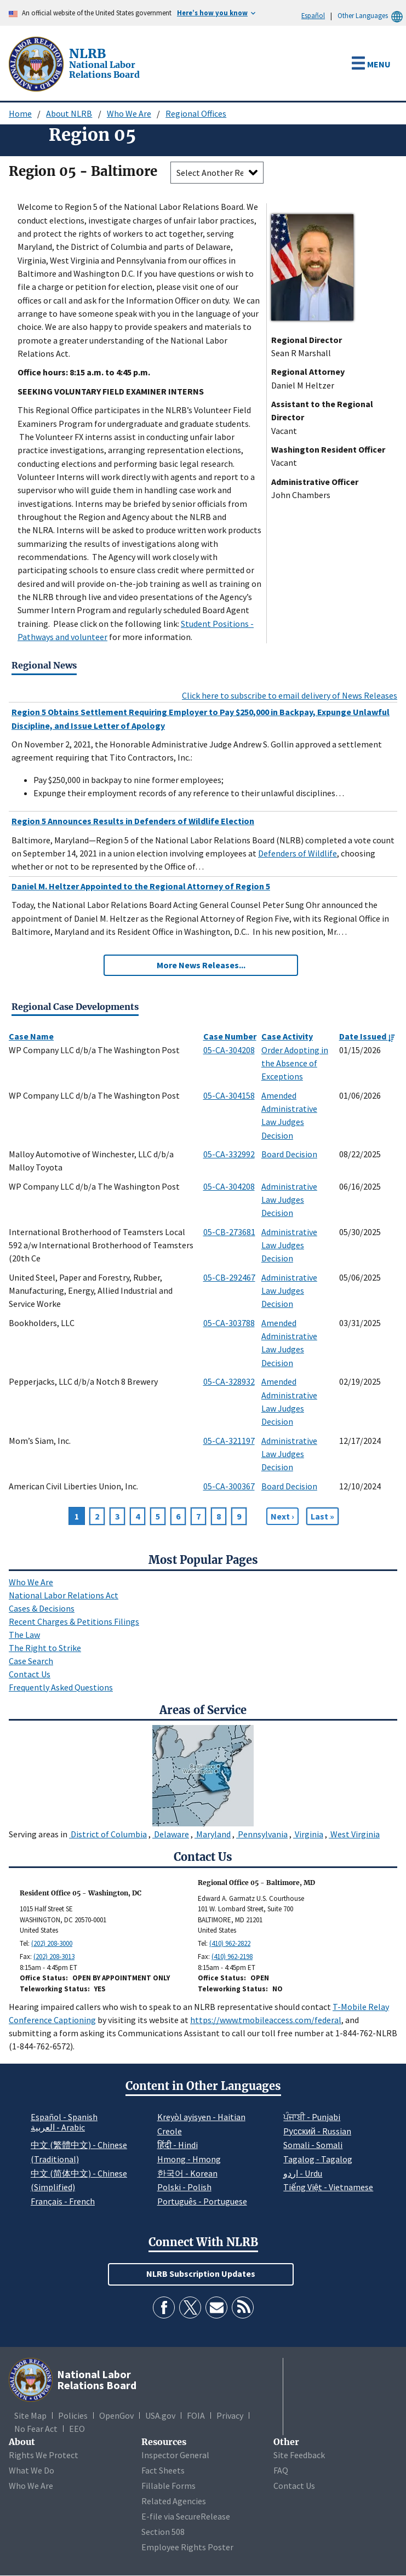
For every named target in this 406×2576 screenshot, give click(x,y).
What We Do (31, 2470)
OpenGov (116, 2415)
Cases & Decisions (42, 1608)
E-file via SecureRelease (185, 2516)
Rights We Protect (43, 2454)
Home (20, 113)
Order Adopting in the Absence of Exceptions (294, 1063)
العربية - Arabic (58, 2128)
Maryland (213, 1834)
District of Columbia (108, 1834)
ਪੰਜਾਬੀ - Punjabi (311, 2116)
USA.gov (160, 2415)
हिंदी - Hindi (177, 2144)
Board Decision (289, 1154)
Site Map (30, 2415)
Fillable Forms (168, 2485)
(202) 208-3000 (51, 1943)
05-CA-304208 (229, 1049)
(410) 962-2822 (229, 1943)
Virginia (308, 1834)
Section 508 (163, 2531)
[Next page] (282, 1516)
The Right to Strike (45, 1647)
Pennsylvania (262, 1834)
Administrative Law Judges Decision (289, 1200)
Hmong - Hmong (189, 2159)
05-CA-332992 (229, 1154)
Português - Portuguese (202, 2201)
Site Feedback (299, 2454)
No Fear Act (36, 2428)
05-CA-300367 (229, 1486)
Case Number (229, 1036)
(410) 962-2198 (232, 1956)
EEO (77, 2428)
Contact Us (29, 1674)
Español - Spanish (64, 2116)
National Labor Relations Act (63, 1595)
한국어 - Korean (187, 2173)
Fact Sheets (163, 2470)
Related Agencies (173, 2500)
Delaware (170, 1834)
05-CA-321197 (229, 1440)
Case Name (31, 1036)
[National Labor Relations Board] (37, 63)
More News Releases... (201, 964)
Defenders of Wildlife (297, 853)
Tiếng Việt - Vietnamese (328, 2186)
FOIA (196, 2415)
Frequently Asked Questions (61, 1687)
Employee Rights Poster (187, 2546)
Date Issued (367, 1036)
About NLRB (69, 113)
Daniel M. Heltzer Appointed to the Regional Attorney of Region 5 (141, 886)
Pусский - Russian (317, 2131)
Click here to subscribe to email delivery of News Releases (289, 695)
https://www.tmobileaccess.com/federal (265, 2019)
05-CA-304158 (229, 1095)
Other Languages (372, 16)
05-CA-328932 (229, 1381)
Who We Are (129, 113)
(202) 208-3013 (54, 1956)
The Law (24, 1634)
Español (313, 15)
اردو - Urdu (302, 2173)
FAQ (280, 2470)
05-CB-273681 (229, 1231)
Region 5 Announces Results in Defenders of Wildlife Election (133, 820)
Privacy (229, 2415)
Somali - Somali (312, 2144)
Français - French (63, 2201)
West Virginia (354, 1834)
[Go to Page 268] (322, 1516)
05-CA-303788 (229, 1322)
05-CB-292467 (229, 1277)
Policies (73, 2415)
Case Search (31, 1660)
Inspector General (175, 2454)
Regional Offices (195, 113)
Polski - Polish (184, 2186)
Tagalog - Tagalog (317, 2159)
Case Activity (287, 1036)
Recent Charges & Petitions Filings (74, 1621)
